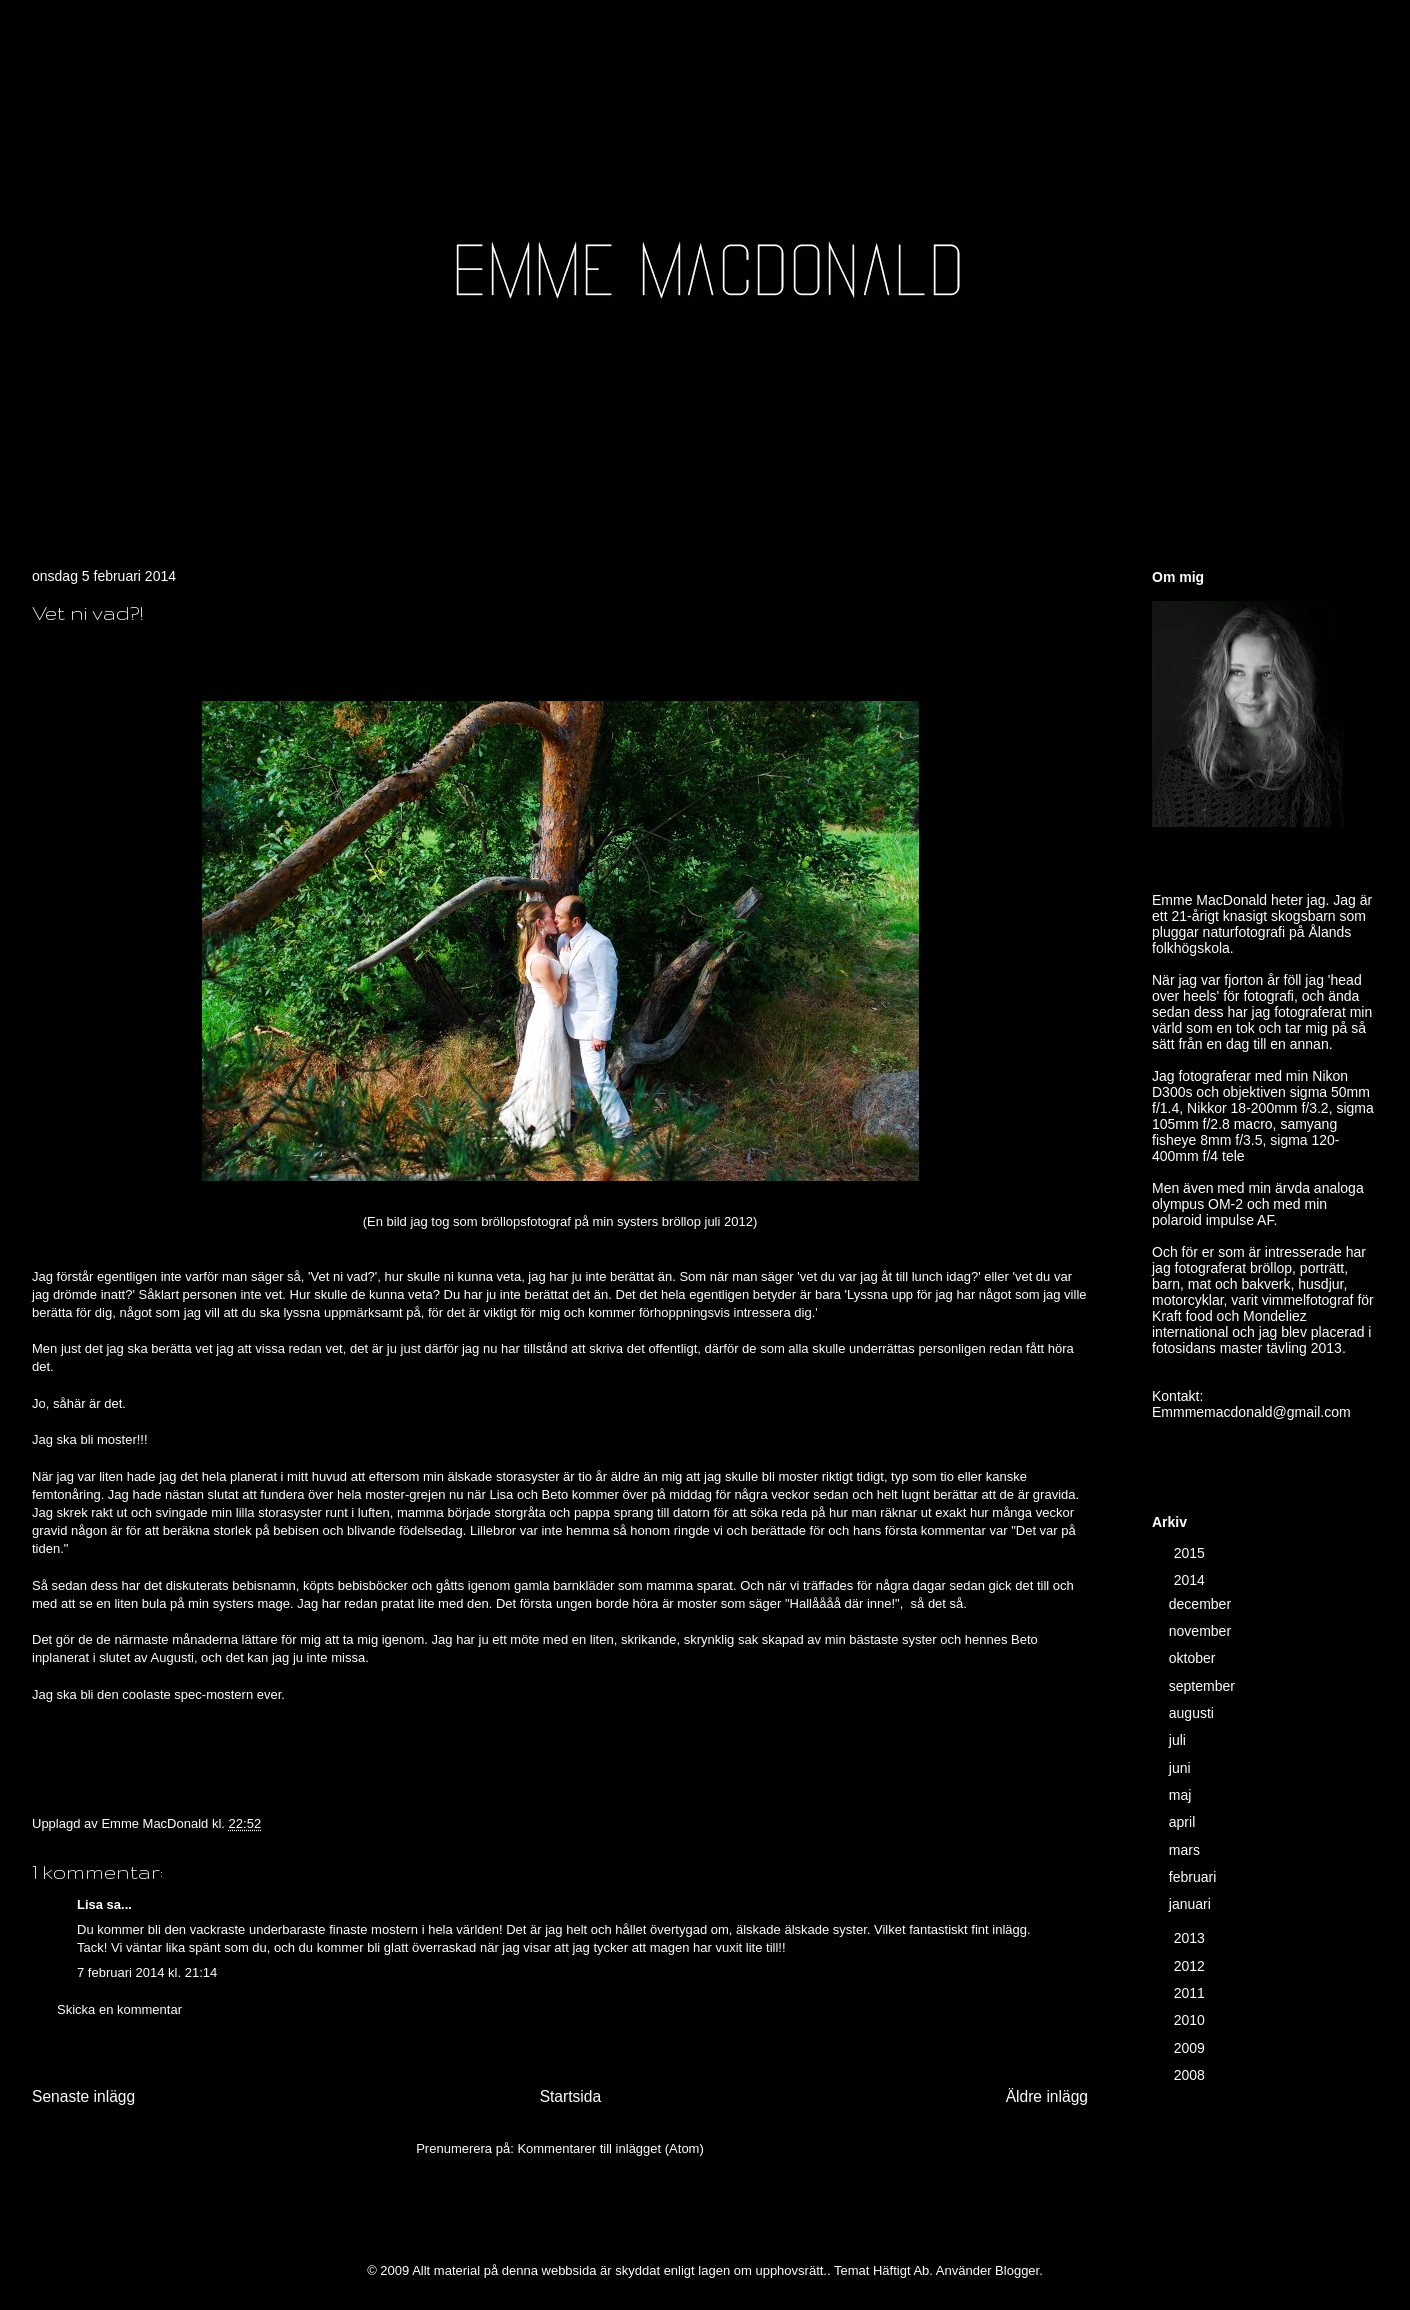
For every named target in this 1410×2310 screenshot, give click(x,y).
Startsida (571, 2096)
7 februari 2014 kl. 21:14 (147, 1972)
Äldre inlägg (1047, 2096)
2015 (1191, 1553)
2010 (1191, 2020)
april (1184, 1822)
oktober (1194, 1658)
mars (1186, 1850)
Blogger (1017, 2270)
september (1204, 1686)
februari (1194, 1877)
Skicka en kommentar (119, 2009)
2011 (1191, 1993)
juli (1179, 1740)
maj (1182, 1795)
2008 (1191, 2075)
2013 (1191, 1938)
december (1202, 1604)
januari (1192, 1904)
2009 (1191, 2048)
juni (1182, 1768)
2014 (1191, 1580)
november (1202, 1631)
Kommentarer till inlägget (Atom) (610, 2148)
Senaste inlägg (83, 2096)
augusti (1193, 1713)
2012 (1191, 1966)
